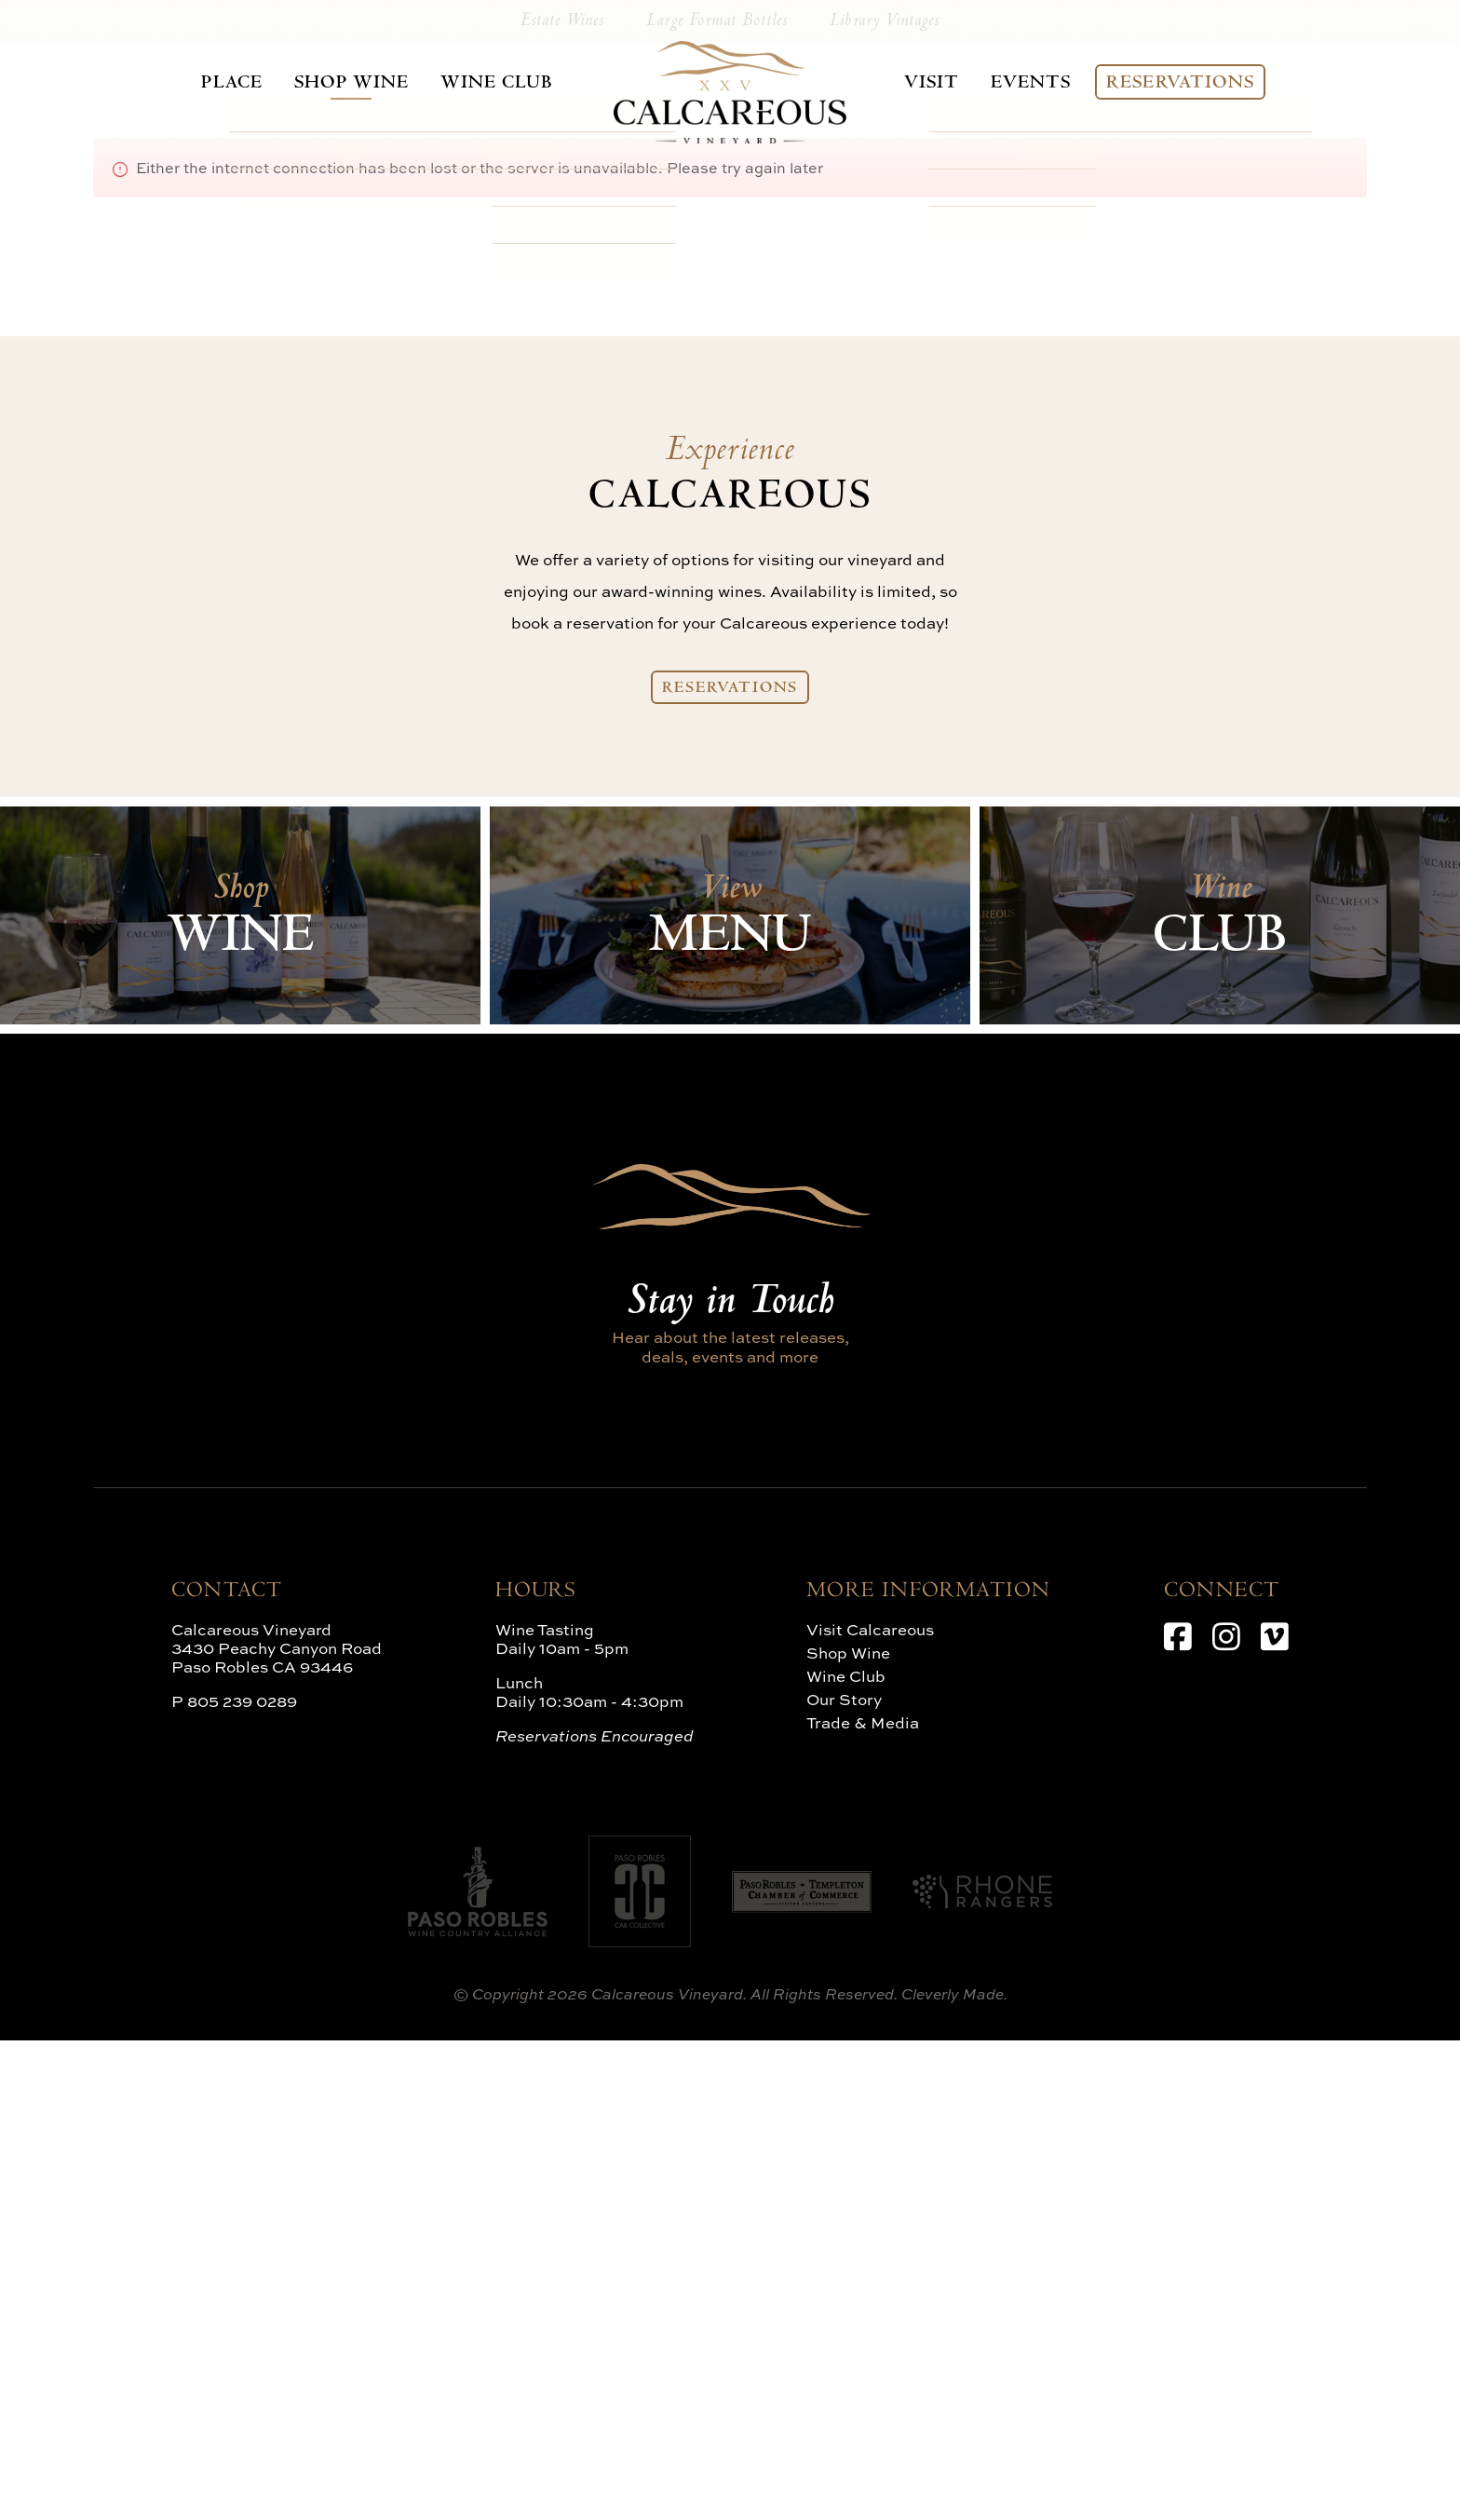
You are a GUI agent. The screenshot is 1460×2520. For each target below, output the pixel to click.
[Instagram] (1226, 2116)
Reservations (1191, 83)
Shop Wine (337, 83)
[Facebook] (1178, 2116)
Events (1039, 83)
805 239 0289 (242, 2180)
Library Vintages (871, 499)
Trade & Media (862, 2202)
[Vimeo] (1275, 2116)
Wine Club (477, 83)
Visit (938, 83)
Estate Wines (576, 499)
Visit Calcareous (870, 2109)
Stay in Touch (730, 1783)
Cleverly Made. (954, 2473)
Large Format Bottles (717, 499)
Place (220, 83)
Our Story (844, 2178)
